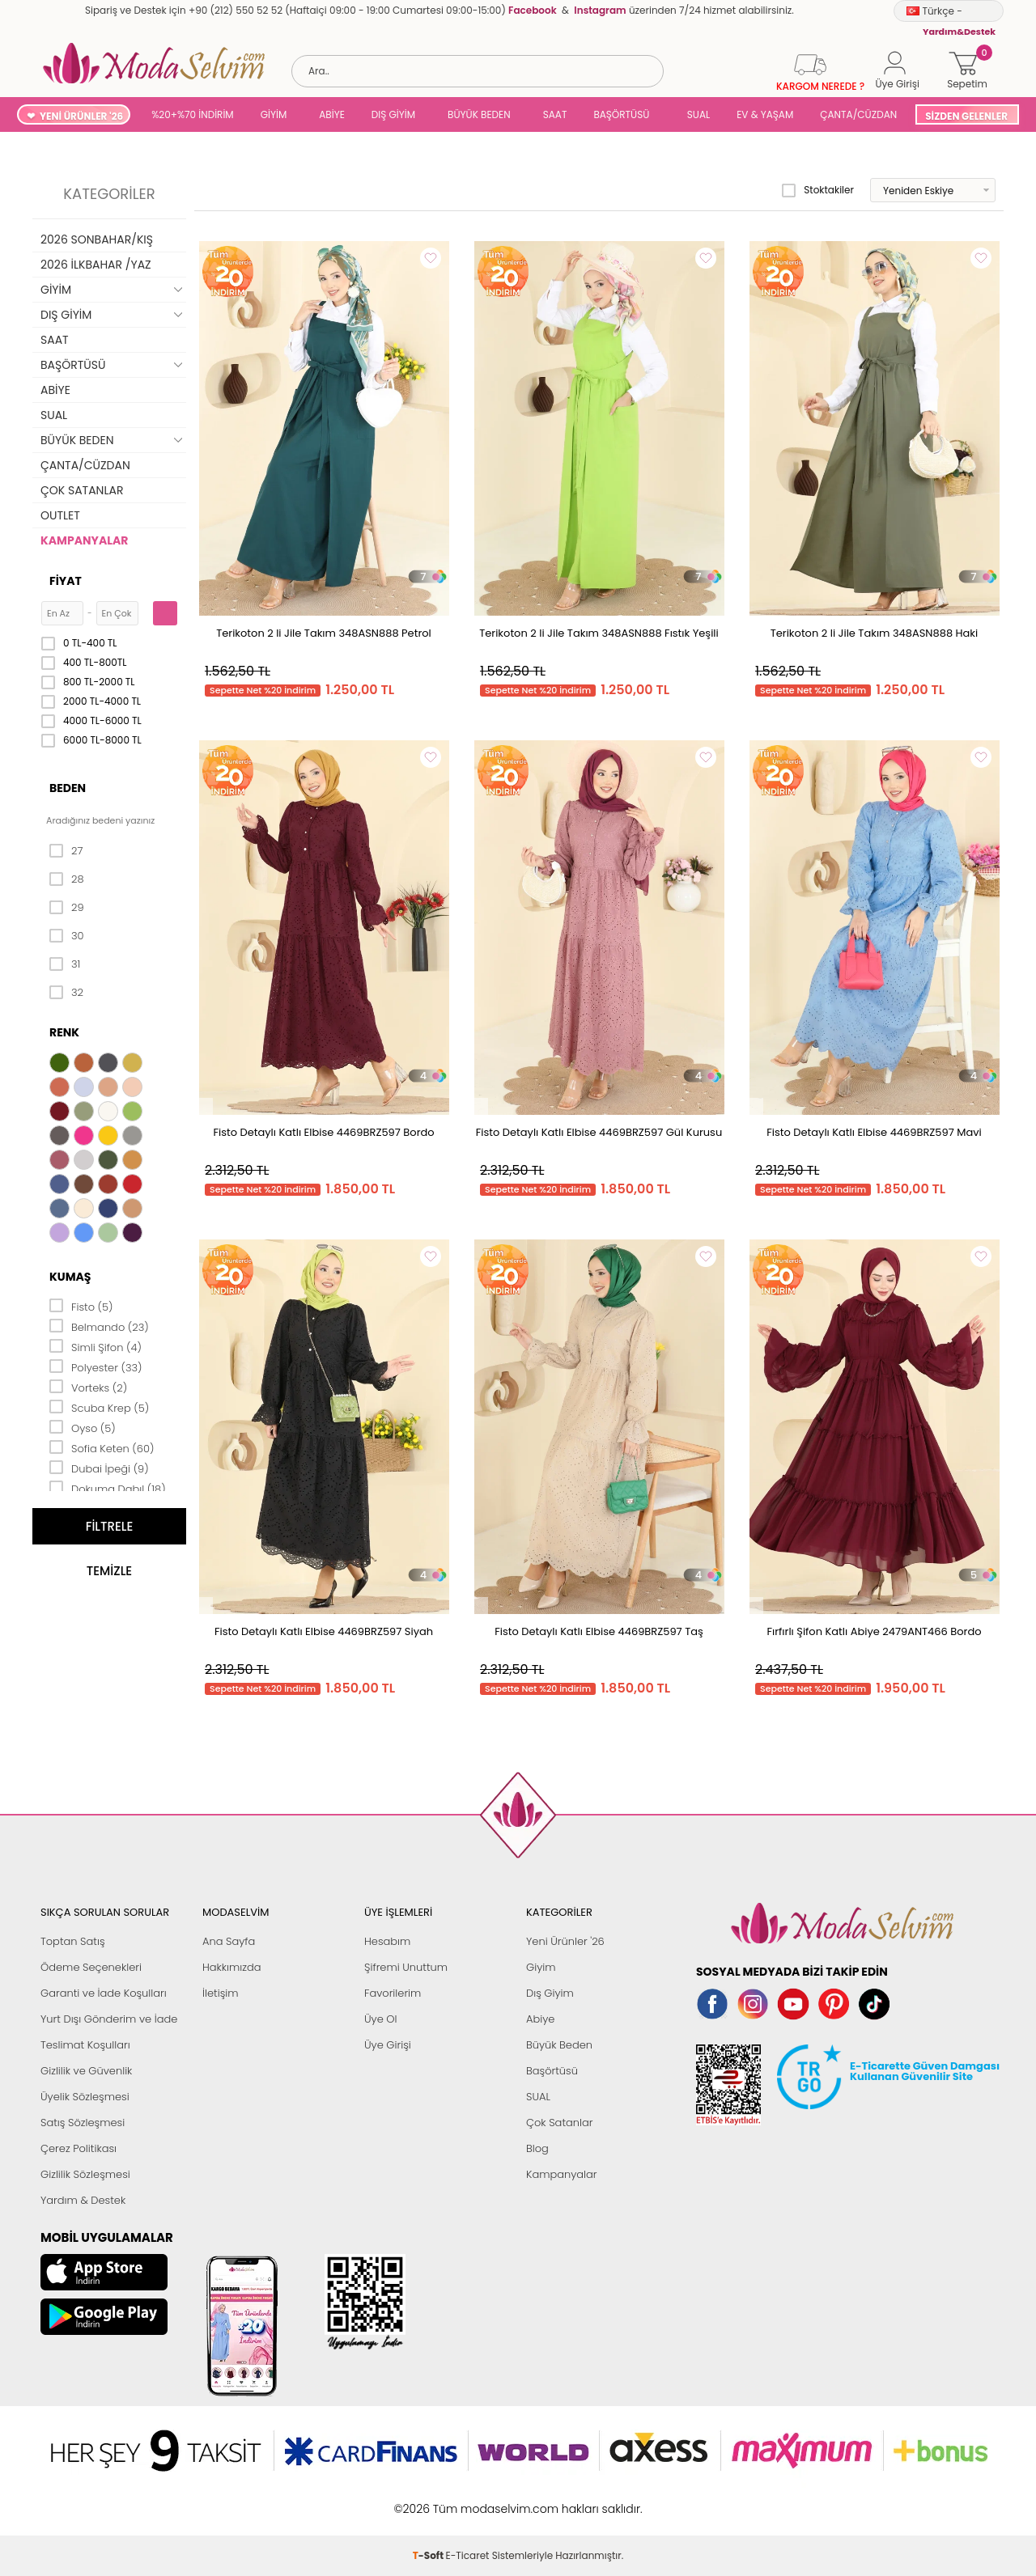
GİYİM (274, 114)
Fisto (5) (81, 1306)
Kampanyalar (561, 2174)
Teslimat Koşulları (85, 2045)
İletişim (220, 1993)
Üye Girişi (387, 2045)
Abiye (540, 2019)
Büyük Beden (559, 2045)
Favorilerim (392, 1993)
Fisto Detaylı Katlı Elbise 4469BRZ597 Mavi (873, 1132)
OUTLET (60, 515)
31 (64, 964)
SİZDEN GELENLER (966, 116)
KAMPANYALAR (84, 540)
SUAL (695, 114)
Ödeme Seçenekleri (91, 1967)
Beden (67, 788)
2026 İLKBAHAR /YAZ (95, 264)
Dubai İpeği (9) (99, 1468)
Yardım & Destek (82, 2200)
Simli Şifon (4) (95, 1346)
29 (66, 908)
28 (66, 879)
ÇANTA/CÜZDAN (858, 114)
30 (66, 936)
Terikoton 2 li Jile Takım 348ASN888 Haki (875, 633)
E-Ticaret (468, 2500)
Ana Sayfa (228, 1941)
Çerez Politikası (78, 2148)
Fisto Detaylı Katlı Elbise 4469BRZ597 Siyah (323, 1631)
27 (66, 851)
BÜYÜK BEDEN (479, 114)
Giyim (541, 1967)
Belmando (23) (99, 1326)
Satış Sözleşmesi (82, 2122)
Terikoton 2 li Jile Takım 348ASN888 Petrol (323, 633)
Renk (64, 1032)
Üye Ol (380, 2019)
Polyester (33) (95, 1366)
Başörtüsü (552, 2070)
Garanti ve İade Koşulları (103, 1993)
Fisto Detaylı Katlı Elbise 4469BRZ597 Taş (599, 1631)
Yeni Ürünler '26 (565, 1941)
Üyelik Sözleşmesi (85, 2096)
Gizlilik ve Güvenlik (86, 2070)
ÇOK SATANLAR (81, 490)
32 (66, 993)
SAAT (555, 114)
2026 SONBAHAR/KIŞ (96, 239)
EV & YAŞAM (765, 114)
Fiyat (65, 581)
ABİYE (332, 114)
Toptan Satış (72, 1941)
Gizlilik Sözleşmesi (85, 2174)
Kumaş (70, 1277)
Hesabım (387, 1941)
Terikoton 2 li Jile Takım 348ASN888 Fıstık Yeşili (599, 633)
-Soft (429, 2500)
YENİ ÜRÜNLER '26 (81, 116)
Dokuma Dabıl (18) (107, 1488)
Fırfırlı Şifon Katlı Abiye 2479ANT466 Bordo (873, 1631)
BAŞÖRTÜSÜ (621, 114)
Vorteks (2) (88, 1387)
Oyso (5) (82, 1427)
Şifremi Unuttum (406, 1967)
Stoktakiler (818, 190)
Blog (537, 2148)
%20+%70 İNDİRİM (192, 114)
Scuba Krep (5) (99, 1407)
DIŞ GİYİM (393, 114)
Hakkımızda (231, 1967)
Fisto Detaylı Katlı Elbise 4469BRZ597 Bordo (323, 1132)
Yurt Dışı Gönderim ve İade (108, 2019)
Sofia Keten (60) (101, 1447)
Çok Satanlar (559, 2122)
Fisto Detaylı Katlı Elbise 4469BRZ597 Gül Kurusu (599, 1132)
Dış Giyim (550, 1993)
